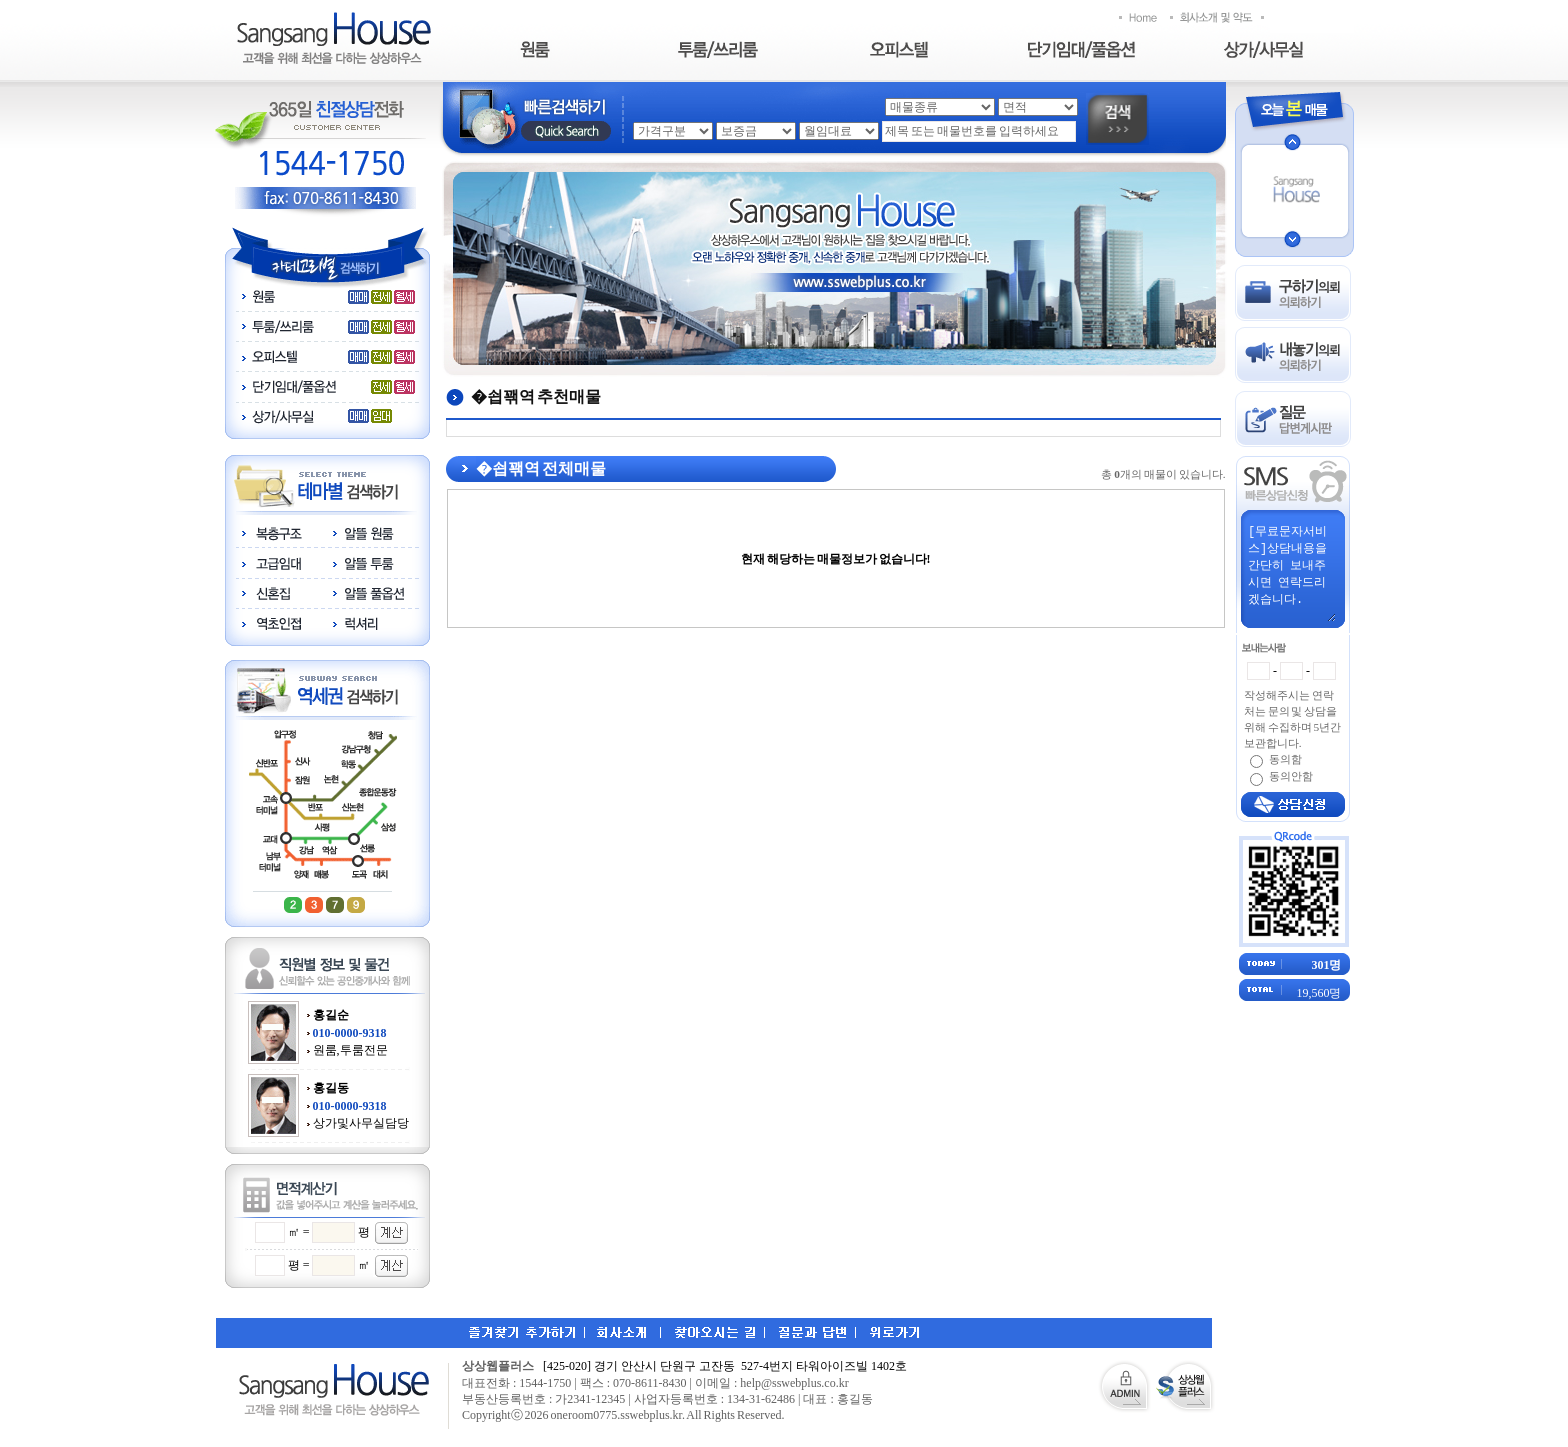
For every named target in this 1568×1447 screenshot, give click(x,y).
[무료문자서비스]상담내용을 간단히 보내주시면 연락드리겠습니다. (1291, 572)
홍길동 (331, 1088)
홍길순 (331, 1015)
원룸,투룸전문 (350, 1050)
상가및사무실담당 (361, 1123)
